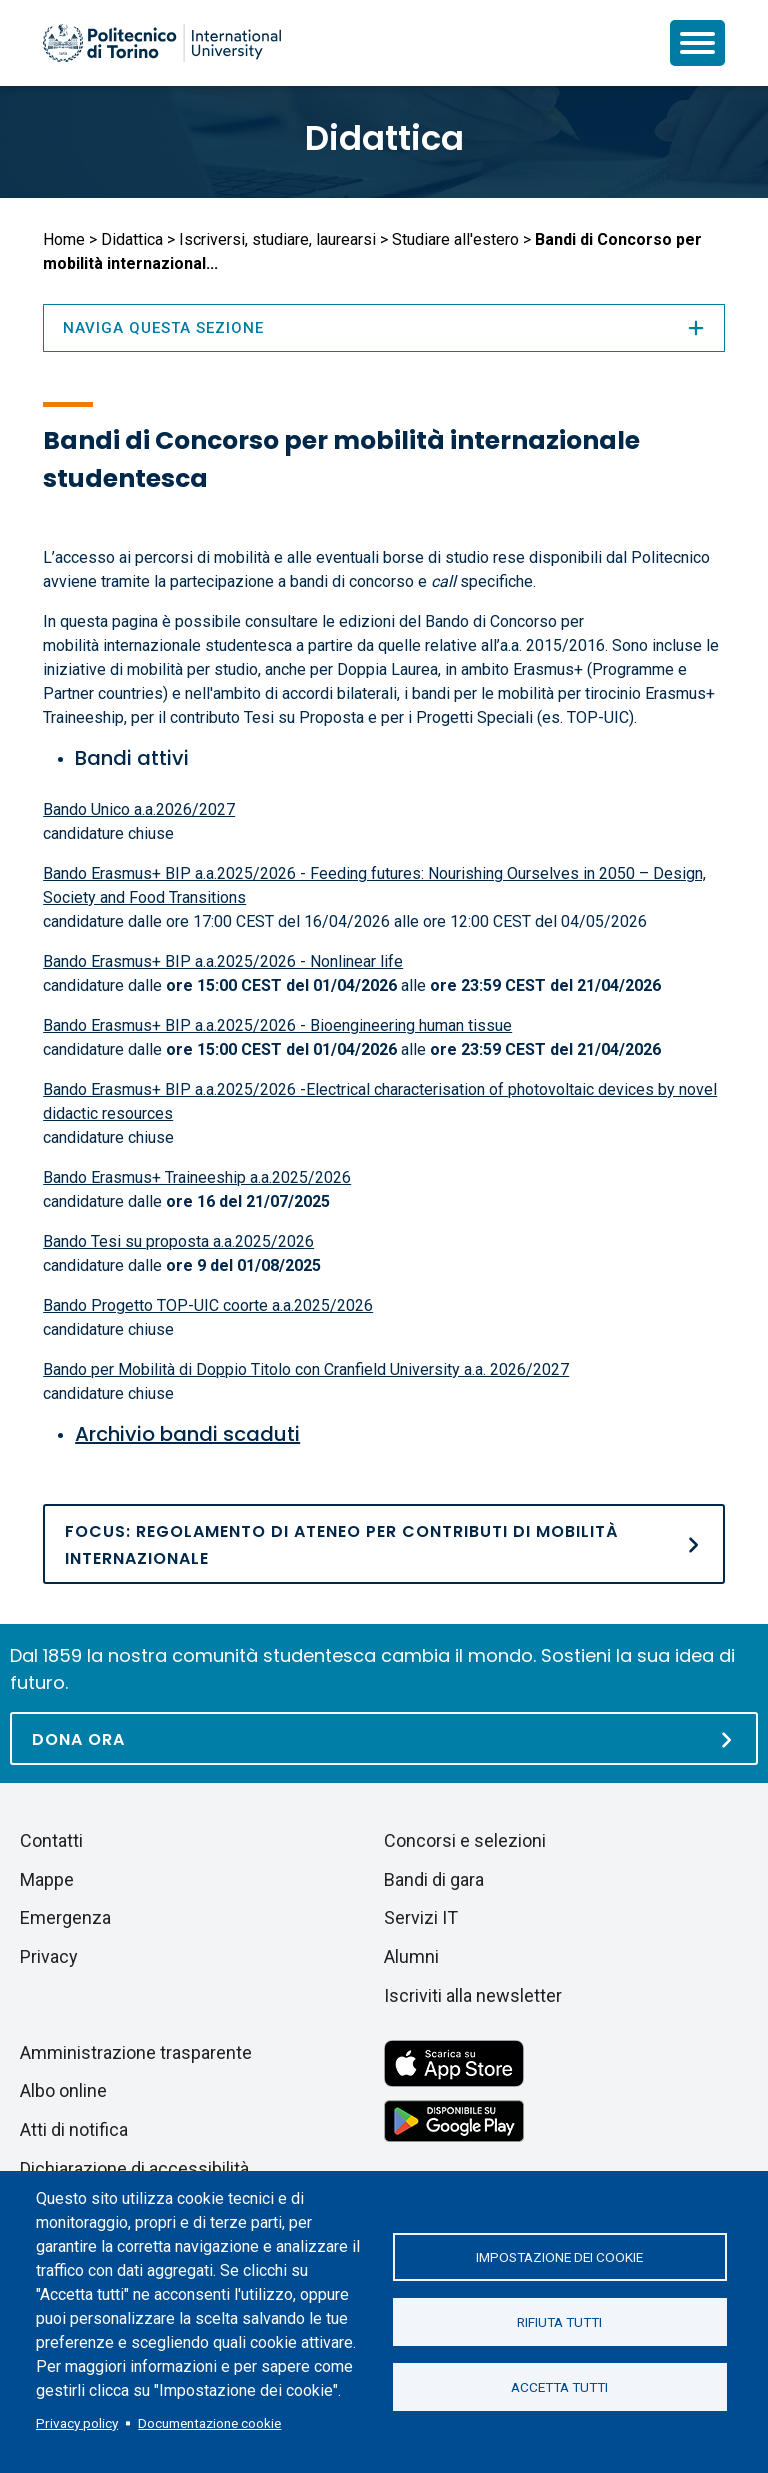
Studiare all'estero (455, 239)
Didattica (384, 138)
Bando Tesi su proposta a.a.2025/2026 (178, 1241)
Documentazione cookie (209, 2423)
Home (64, 239)
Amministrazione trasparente (136, 2052)
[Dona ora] (384, 1738)
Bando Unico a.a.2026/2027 (139, 809)
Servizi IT (421, 1917)
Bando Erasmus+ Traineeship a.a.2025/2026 (197, 1177)
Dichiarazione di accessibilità (134, 2168)
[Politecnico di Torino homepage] (162, 43)
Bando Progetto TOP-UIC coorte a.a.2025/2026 (208, 1305)
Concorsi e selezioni (465, 1840)
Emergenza (65, 1917)
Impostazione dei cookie (559, 2257)
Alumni (411, 1956)
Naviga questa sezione (384, 328)
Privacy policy (77, 2423)
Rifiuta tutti (559, 2322)
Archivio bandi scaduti (187, 1434)
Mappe (47, 1879)
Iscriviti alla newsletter (473, 1995)
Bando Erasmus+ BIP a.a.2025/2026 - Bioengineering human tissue (277, 1025)
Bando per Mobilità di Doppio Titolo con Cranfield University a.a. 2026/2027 (306, 1369)
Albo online (63, 2090)
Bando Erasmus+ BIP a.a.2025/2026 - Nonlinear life (223, 961)
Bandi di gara (434, 1879)
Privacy (49, 1956)
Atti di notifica (74, 2129)
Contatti (51, 1840)
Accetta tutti (559, 2387)
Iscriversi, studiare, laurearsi (277, 239)
